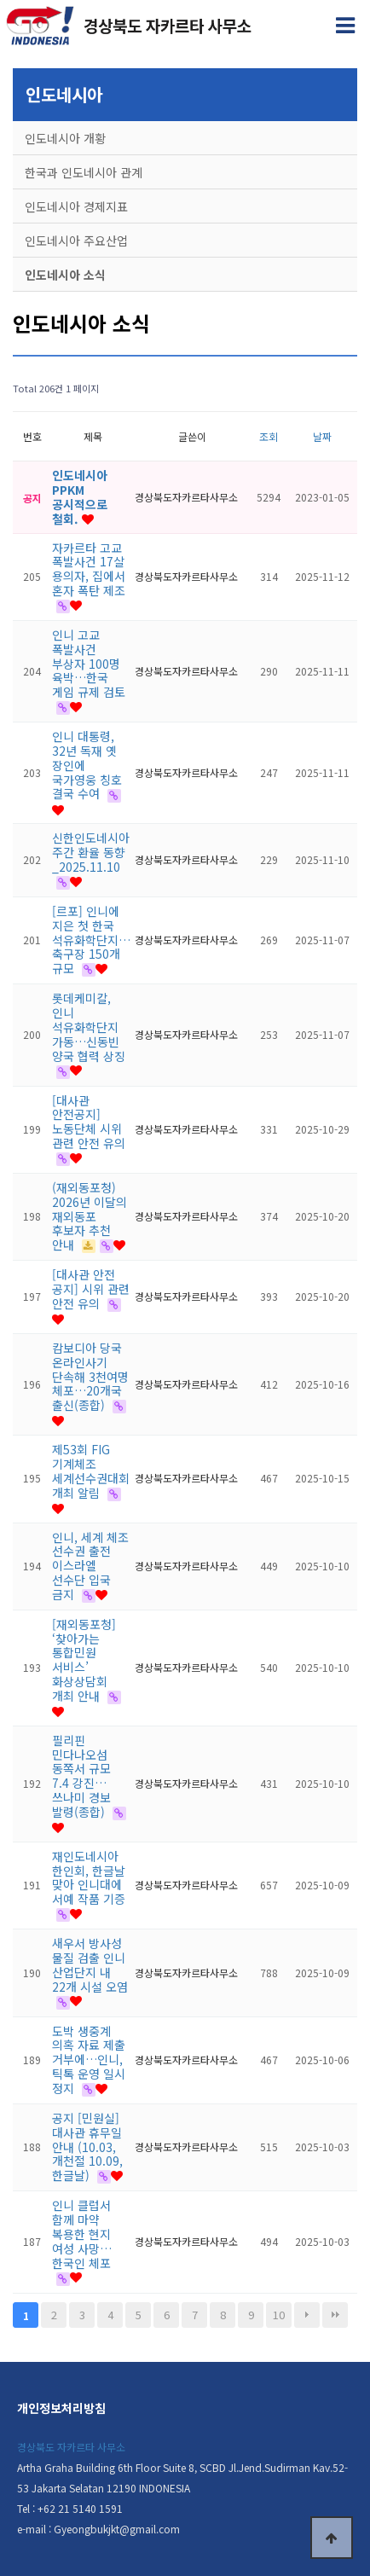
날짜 (322, 436)
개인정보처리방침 (61, 2407)
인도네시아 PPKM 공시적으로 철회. (79, 496)
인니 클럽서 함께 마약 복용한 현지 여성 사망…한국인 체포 (82, 2233)
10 (279, 2314)
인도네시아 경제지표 (76, 206)
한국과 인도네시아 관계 (83, 172)
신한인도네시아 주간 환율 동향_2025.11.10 (91, 852)
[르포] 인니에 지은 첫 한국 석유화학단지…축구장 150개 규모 (91, 939)
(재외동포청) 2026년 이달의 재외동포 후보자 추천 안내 (89, 1216)
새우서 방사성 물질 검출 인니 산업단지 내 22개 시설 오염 (90, 1964)
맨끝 (335, 2315)
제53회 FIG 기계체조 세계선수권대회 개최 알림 (91, 1470)
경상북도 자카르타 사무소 (71, 2447)
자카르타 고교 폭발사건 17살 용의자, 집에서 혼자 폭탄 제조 (88, 569)
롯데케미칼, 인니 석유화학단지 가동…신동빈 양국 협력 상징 (88, 1026)
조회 (268, 436)
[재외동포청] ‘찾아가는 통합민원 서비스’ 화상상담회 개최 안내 (84, 1660)
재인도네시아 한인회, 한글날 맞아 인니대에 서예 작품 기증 (88, 1877)
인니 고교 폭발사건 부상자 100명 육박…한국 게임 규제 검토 (88, 663)
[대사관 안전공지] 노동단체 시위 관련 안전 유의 (88, 1122)
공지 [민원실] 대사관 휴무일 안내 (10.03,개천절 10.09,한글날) (87, 2146)
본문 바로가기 (0, 0)
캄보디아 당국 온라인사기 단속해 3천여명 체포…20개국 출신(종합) (90, 1376)
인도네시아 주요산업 (76, 240)
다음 (307, 2315)
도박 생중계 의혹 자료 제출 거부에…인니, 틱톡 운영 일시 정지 (88, 2059)
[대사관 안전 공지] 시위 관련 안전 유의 (91, 1289)
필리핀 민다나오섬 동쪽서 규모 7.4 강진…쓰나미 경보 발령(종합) (81, 1776)
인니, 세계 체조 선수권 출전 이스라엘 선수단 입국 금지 (90, 1566)
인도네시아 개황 (65, 138)
